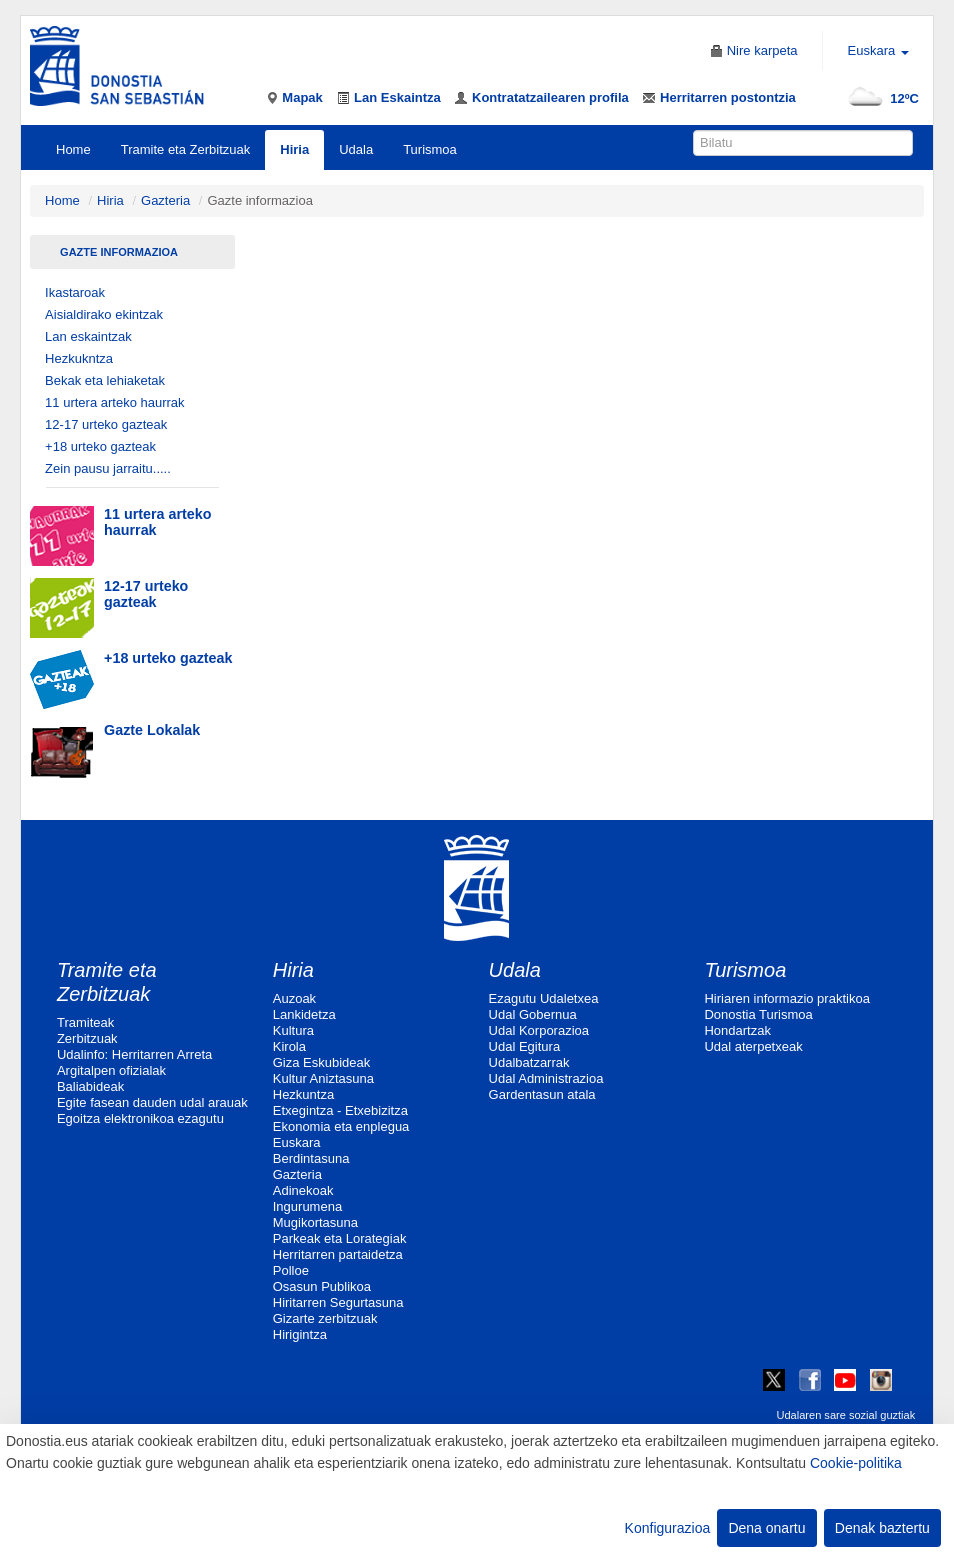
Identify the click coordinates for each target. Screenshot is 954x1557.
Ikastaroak (75, 292)
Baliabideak (90, 1086)
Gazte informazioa (119, 252)
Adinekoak (303, 1190)
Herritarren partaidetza (338, 1254)
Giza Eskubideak (322, 1062)
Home (73, 149)
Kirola (289, 1046)
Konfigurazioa (668, 1528)
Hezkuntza (303, 1094)
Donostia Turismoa (758, 1014)
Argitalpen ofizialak (111, 1070)
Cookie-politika (856, 1463)
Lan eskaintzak (88, 336)
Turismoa (430, 149)
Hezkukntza (79, 358)
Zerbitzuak (87, 1038)
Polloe (291, 1270)
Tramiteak (85, 1022)
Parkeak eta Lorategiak (340, 1238)
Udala (356, 149)
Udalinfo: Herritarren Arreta (134, 1054)
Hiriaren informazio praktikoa (786, 998)
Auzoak (294, 998)
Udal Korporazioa (539, 1030)
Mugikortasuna (315, 1222)
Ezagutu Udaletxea (544, 998)
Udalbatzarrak (529, 1062)
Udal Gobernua (533, 1014)
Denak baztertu (882, 1528)
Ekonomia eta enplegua (341, 1126)
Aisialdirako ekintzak (104, 314)
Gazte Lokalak (152, 730)
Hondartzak (737, 1030)
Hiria (294, 149)
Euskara (297, 1142)
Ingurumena (307, 1206)
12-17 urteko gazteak (106, 424)
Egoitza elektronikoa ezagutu (140, 1118)
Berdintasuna (311, 1158)
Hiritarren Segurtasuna (338, 1302)
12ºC (879, 98)
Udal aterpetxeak (753, 1046)
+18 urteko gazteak (100, 446)
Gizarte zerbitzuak (325, 1318)
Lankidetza (304, 1014)
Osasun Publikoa (322, 1286)
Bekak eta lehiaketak (105, 380)
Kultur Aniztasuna (323, 1078)
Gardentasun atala (542, 1094)
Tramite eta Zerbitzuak (186, 149)
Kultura (293, 1030)
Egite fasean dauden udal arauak (152, 1102)
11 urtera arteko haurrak (114, 402)
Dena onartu (766, 1528)
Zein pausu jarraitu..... (108, 468)
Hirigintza (300, 1334)
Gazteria (165, 200)
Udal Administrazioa (546, 1078)
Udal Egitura (525, 1046)
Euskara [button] (878, 50)
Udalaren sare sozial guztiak (845, 1415)
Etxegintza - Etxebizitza (340, 1110)
